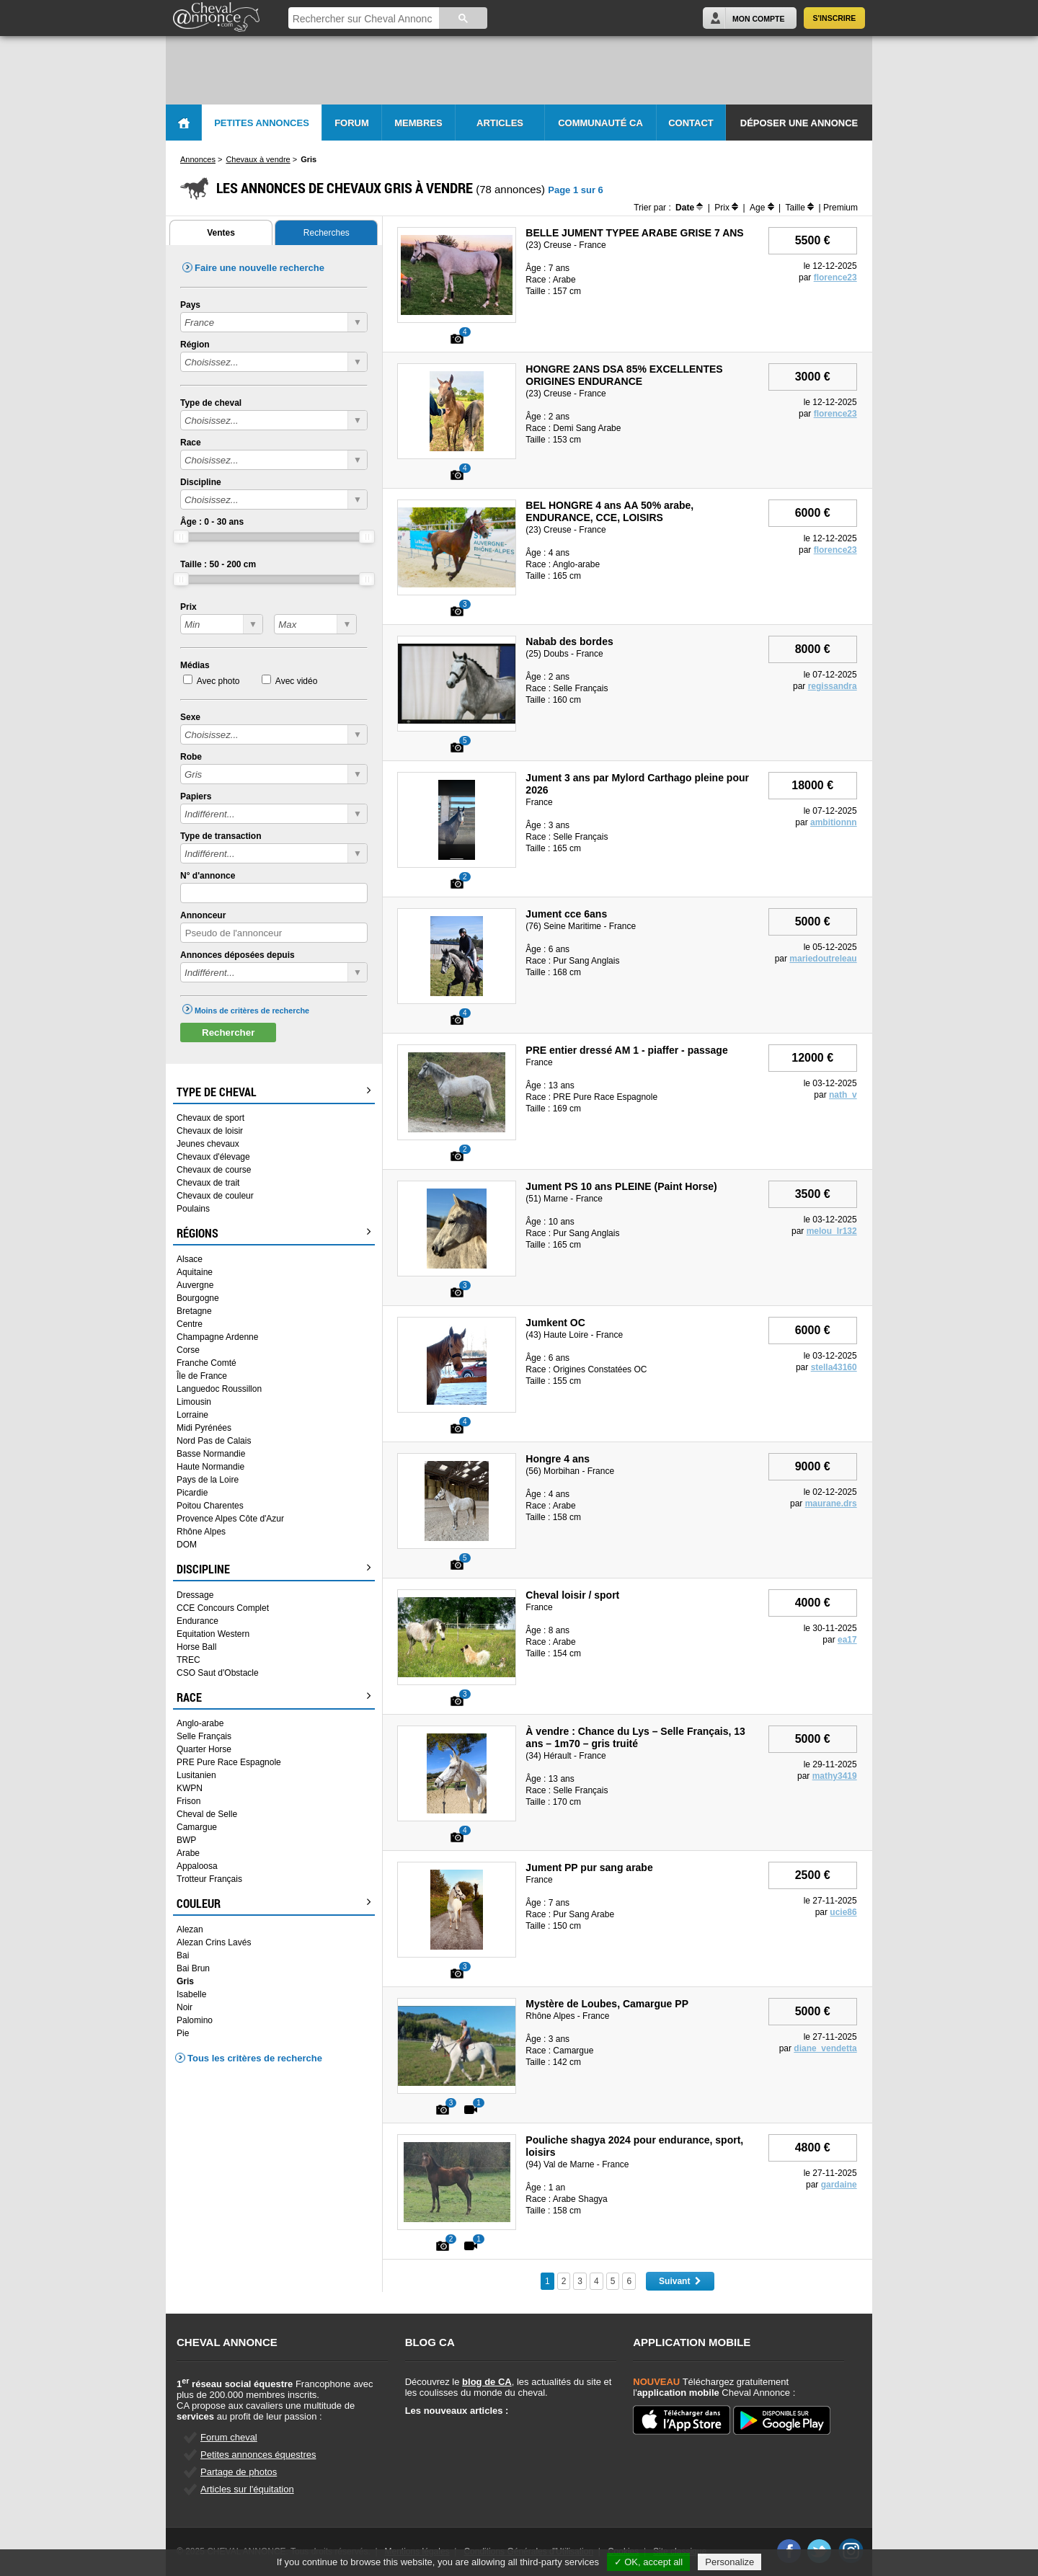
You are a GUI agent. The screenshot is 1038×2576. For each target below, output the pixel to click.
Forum (351, 122)
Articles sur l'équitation (247, 2489)
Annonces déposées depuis (237, 955)
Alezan (190, 1929)
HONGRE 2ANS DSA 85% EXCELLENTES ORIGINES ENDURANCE (623, 375)
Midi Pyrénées (204, 1428)
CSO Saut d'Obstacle (218, 1673)
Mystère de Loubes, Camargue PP (606, 2003)
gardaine (839, 2185)
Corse (188, 1350)
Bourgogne (198, 1298)
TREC (188, 1660)
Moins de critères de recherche (252, 1010)
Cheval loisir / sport (572, 1595)
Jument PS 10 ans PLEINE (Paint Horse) (621, 1186)
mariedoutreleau (822, 959)
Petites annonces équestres (258, 2454)
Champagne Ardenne (217, 1337)
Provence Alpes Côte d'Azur (230, 1519)
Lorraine (192, 1415)
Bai (183, 1955)
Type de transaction (220, 836)
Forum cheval (228, 2437)
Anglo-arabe (200, 1723)
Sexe (190, 717)
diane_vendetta (825, 2048)
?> (221, 624)
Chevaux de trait (208, 1183)
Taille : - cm (218, 564)
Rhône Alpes (201, 1532)
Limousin (194, 1402)
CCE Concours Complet (223, 1608)
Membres (418, 122)
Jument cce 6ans (566, 914)
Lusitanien (196, 1775)
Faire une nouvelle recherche (259, 267)
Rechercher (228, 1032)
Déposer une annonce (799, 122)
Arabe (188, 1853)
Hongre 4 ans (557, 1459)
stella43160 (834, 1367)
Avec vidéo (296, 681)
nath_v (843, 1095)
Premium (840, 208)
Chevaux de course (214, 1170)
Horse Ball (196, 1647)
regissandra (832, 686)
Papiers (195, 796)
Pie (183, 2033)
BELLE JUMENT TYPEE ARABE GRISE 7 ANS (634, 233)
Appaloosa (197, 1866)
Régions (274, 1233)
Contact (691, 122)
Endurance (197, 1621)
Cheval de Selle (207, 1814)
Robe (191, 757)
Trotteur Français (209, 1879)
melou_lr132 (832, 1231)
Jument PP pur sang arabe (588, 1867)
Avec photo (218, 681)
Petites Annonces (261, 122)
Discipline (200, 482)
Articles (499, 122)
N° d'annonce (207, 876)
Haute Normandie (210, 1467)
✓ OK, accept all (648, 2562)
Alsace (190, 1259)
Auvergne (195, 1285)
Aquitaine (195, 1272)
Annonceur (203, 915)
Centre (190, 1324)
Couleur (274, 1903)
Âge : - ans (212, 522)
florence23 (835, 277)
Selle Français (204, 1736)
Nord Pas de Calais (214, 1441)
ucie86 (843, 1912)
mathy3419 (834, 1776)
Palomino (195, 2020)
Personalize (729, 2562)
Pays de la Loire (208, 1480)
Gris (185, 1981)
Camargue (197, 1827)
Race (190, 443)
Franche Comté (206, 1363)
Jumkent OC (555, 1322)
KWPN (190, 1788)
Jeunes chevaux (208, 1144)
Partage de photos (238, 2471)
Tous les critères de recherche (254, 2058)
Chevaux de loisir (210, 1131)
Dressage (195, 1595)
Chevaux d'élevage (213, 1157)
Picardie (192, 1493)
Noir (184, 2007)
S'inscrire (834, 18)
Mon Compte (758, 18)
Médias (195, 665)
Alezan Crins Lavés (214, 1942)
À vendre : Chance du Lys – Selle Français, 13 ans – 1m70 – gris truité (635, 1737)
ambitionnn (833, 822)
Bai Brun (193, 1968)
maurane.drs (831, 1503)
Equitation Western (213, 1634)
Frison (188, 1801)
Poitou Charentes (210, 1506)
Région (195, 344)
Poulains (193, 1209)
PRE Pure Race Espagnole (229, 1762)
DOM (187, 1545)
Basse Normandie (211, 1454)
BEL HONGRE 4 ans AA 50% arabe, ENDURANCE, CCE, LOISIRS (609, 511)
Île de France (202, 1376)
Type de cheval (210, 403)
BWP (186, 1840)
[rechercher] (362, 19)
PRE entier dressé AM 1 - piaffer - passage (626, 1050)
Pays (190, 305)
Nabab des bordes (569, 641)
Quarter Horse (204, 1749)
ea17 (847, 1640)
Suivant (680, 2281)
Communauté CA (600, 122)
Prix (188, 607)
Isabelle (191, 1994)
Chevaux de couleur (215, 1196)
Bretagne (194, 1311)
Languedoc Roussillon (219, 1389)
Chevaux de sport (210, 1118)
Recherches (326, 233)
